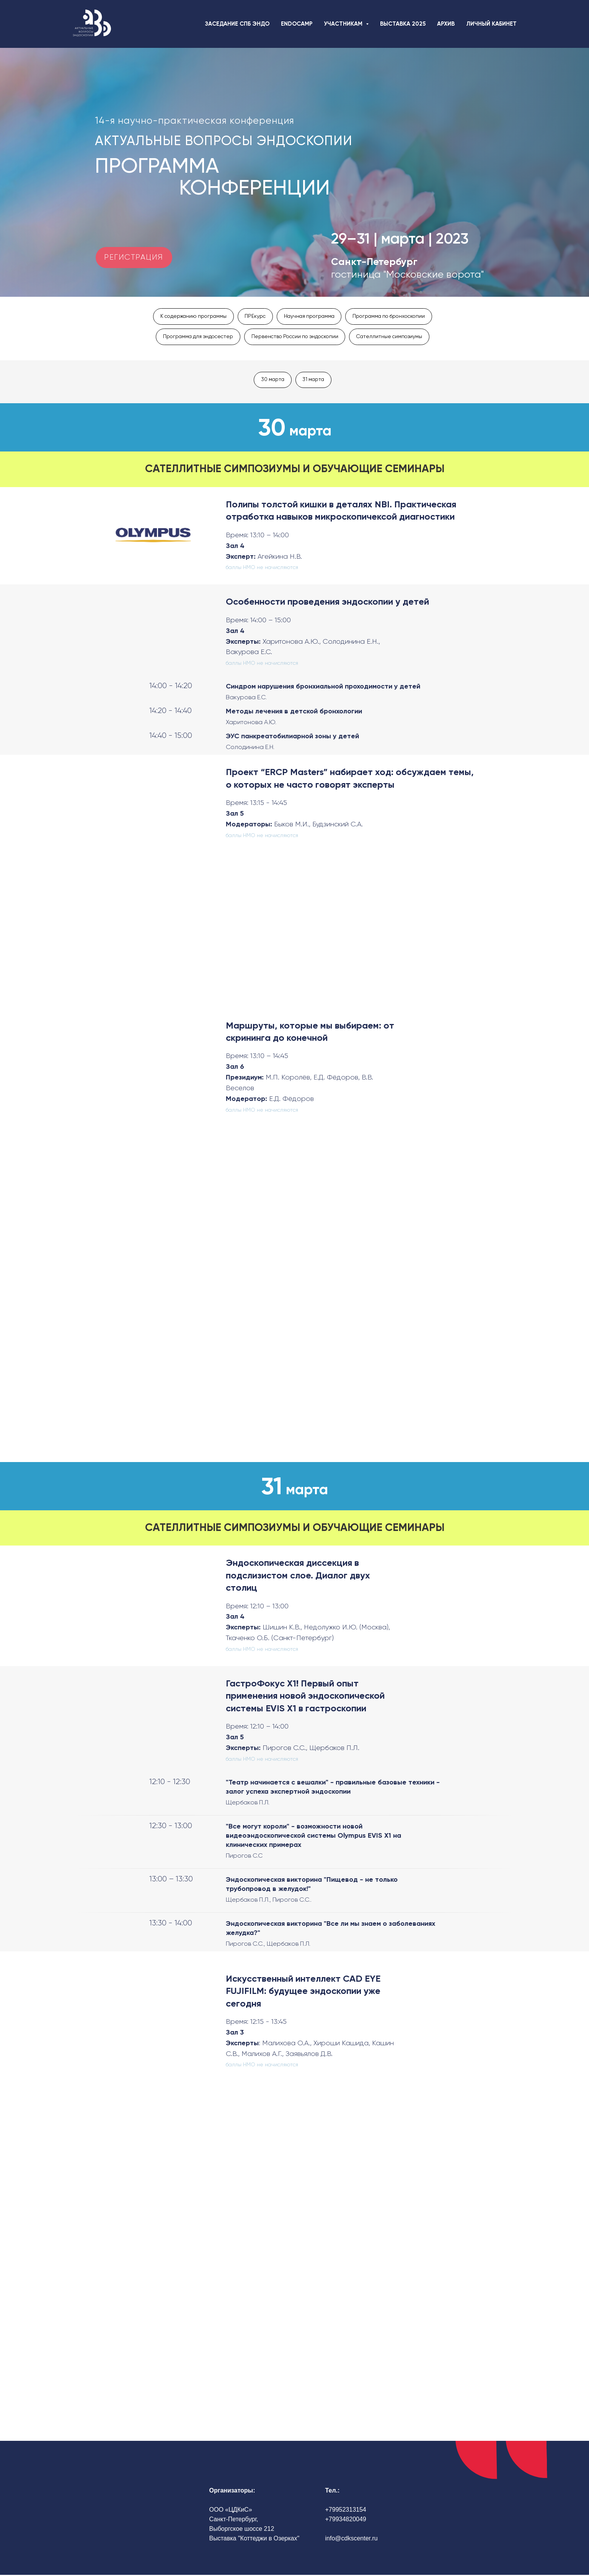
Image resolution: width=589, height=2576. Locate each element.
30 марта (272, 380)
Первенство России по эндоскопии (295, 337)
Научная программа (308, 316)
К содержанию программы (189, 316)
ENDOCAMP (296, 24)
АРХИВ (446, 24)
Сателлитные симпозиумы (393, 337)
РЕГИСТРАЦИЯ (133, 257)
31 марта (314, 380)
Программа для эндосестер (194, 337)
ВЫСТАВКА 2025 (403, 24)
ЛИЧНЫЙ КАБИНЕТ (491, 24)
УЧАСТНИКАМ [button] (344, 24)
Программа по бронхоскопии (392, 316)
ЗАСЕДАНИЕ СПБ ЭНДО (237, 24)
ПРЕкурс (253, 316)
